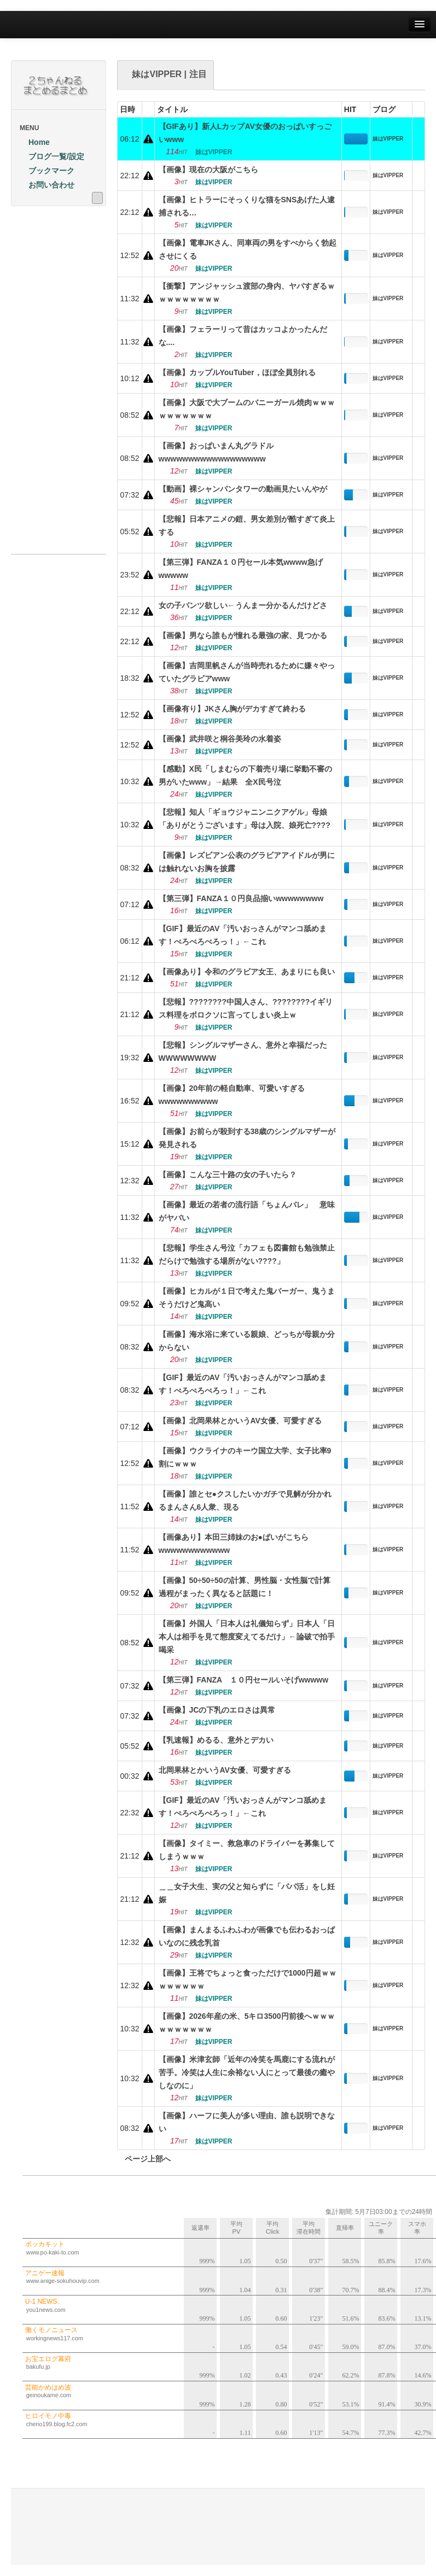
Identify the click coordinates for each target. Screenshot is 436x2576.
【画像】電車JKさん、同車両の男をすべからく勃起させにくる (248, 249)
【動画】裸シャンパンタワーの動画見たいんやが (243, 488)
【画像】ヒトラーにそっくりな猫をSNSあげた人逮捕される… (247, 206)
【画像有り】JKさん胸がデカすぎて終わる (232, 708)
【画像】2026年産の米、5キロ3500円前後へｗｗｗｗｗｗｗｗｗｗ (247, 2023)
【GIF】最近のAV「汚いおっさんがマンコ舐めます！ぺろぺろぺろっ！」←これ (243, 935)
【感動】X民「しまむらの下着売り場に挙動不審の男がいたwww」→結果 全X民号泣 (245, 775)
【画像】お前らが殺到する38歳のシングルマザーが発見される (247, 1138)
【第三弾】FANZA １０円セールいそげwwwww (244, 1679)
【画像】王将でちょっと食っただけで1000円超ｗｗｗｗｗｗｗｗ (247, 1979)
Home (35, 142)
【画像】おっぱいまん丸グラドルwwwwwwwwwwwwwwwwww (216, 452)
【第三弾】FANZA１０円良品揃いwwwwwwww (241, 898)
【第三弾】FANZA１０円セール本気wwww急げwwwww (241, 569)
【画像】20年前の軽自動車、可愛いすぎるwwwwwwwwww (232, 1095)
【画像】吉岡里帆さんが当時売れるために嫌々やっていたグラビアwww (247, 672)
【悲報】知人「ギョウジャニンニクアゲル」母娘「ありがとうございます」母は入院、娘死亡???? (244, 819)
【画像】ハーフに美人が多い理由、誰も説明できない (247, 2122)
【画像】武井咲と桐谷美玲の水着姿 (220, 738)
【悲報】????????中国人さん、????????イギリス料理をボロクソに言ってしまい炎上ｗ (246, 1008)
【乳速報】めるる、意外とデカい (216, 1740)
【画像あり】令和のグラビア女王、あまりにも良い (247, 971)
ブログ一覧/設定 (52, 156)
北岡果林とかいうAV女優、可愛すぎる (225, 1770)
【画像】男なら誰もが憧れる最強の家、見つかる (243, 635)
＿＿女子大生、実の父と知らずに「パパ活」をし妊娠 (247, 1893)
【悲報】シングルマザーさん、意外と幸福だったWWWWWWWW (243, 1051)
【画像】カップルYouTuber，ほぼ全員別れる (237, 372)
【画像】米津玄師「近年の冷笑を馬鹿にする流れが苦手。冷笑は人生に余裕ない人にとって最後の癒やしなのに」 (247, 2072)
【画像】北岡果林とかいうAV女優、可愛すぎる (240, 1420)
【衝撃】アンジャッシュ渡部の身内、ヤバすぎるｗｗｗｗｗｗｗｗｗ (247, 292)
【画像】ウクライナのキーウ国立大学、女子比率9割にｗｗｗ (245, 1457)
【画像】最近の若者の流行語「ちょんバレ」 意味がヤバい (247, 1211)
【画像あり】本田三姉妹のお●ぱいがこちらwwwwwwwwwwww (234, 1544)
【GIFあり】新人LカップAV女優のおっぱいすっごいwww (245, 133)
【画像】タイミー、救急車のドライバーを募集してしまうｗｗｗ (247, 1850)
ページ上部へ (144, 2158)
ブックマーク (47, 170)
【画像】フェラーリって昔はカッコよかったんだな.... (243, 336)
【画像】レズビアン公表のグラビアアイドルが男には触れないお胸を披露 (247, 862)
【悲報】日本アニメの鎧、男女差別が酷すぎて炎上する (247, 525)
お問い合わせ (47, 184)
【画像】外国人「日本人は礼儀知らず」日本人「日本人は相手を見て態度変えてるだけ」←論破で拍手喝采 (247, 1636)
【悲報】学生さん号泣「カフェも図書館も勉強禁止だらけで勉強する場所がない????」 (247, 1254)
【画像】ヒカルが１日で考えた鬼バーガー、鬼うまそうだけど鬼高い (247, 1298)
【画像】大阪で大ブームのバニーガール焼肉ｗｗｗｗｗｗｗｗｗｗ (247, 409)
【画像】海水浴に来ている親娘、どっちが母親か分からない (247, 1341)
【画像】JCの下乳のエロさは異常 (217, 1709)
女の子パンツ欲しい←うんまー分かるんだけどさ (243, 605)
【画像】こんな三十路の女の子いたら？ (228, 1174)
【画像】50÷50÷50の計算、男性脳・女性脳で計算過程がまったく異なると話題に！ (244, 1587)
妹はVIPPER (388, 139)
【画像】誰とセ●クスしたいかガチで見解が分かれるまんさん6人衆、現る (245, 1500)
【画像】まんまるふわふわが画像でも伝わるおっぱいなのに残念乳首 (247, 1936)
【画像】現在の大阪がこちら (208, 169)
